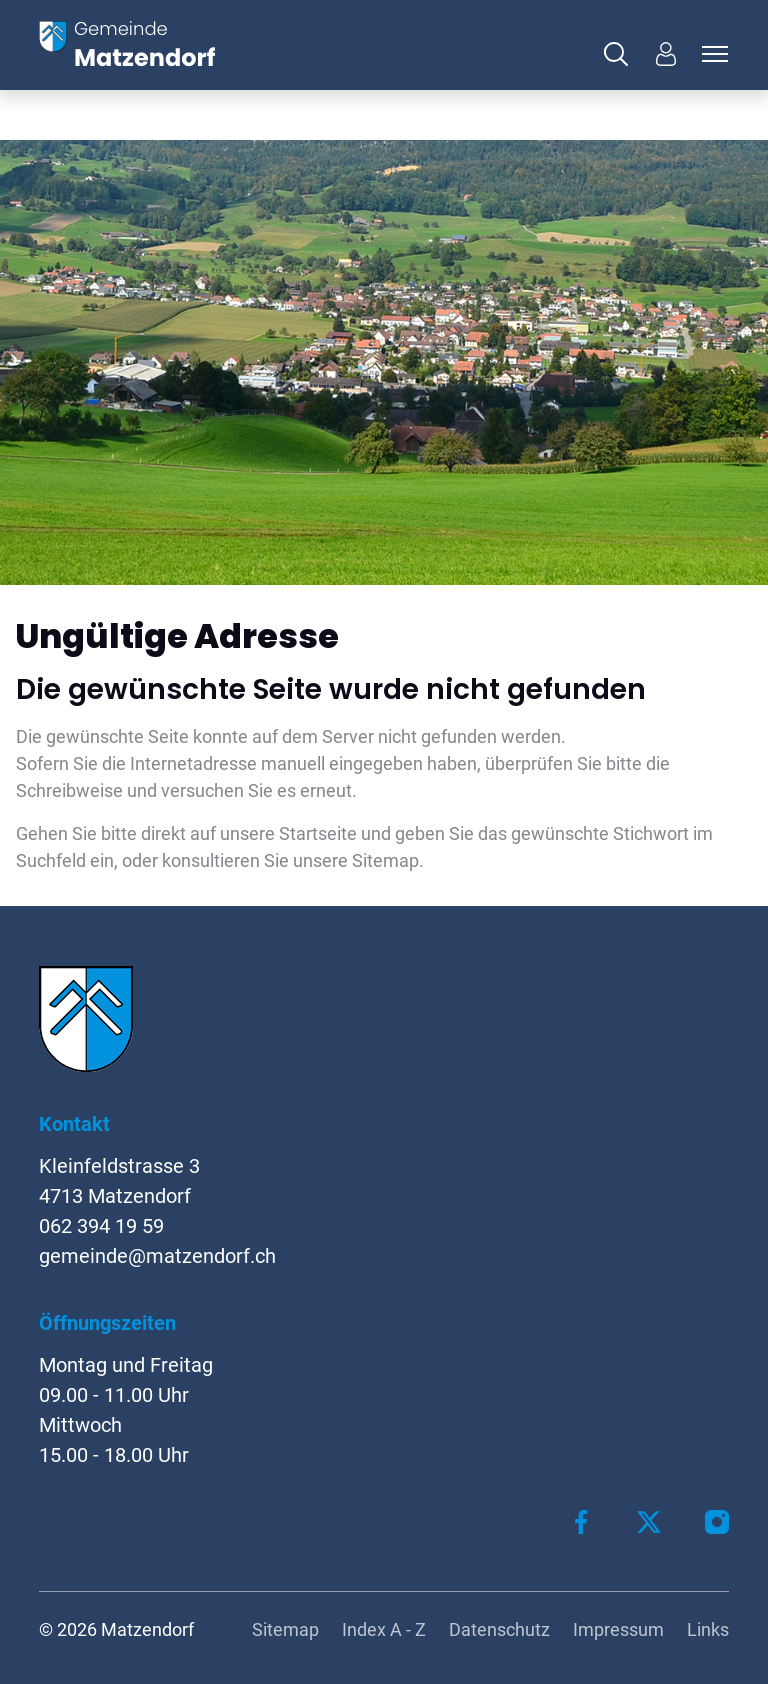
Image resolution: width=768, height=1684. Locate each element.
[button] (621, 54)
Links (708, 1629)
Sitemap (285, 1629)
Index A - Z (384, 1629)
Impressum (618, 1629)
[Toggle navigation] (712, 54)
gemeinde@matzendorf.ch (157, 1256)
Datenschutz (499, 1629)
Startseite (318, 833)
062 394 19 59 (101, 1226)
